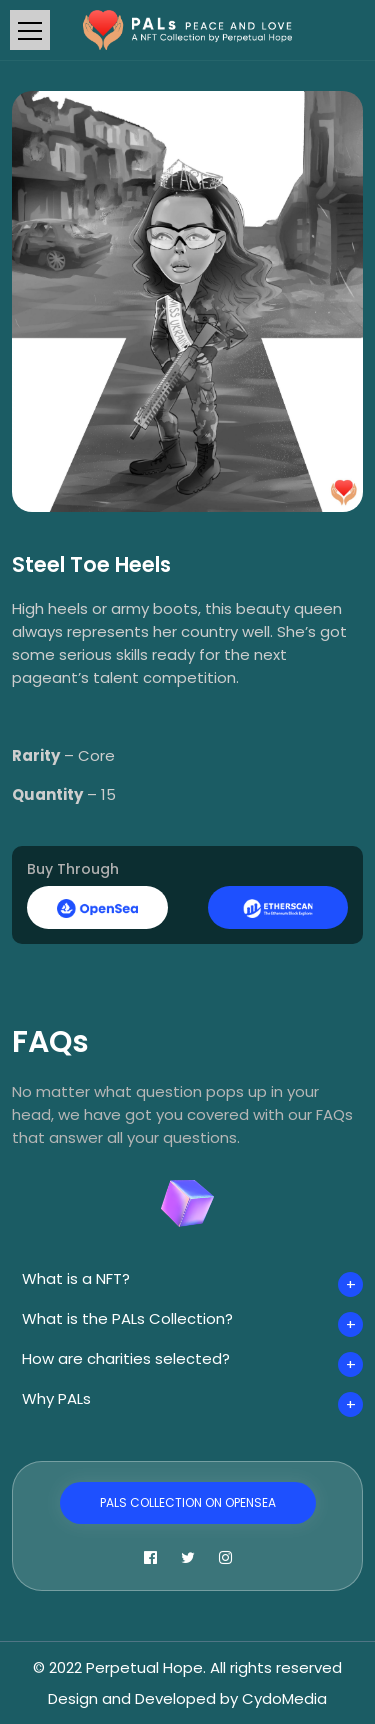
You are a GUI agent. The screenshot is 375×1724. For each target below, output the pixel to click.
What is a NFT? (76, 1278)
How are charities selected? (126, 1358)
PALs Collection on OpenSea (188, 1502)
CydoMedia (284, 1698)
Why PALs (56, 1398)
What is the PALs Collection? (127, 1318)
